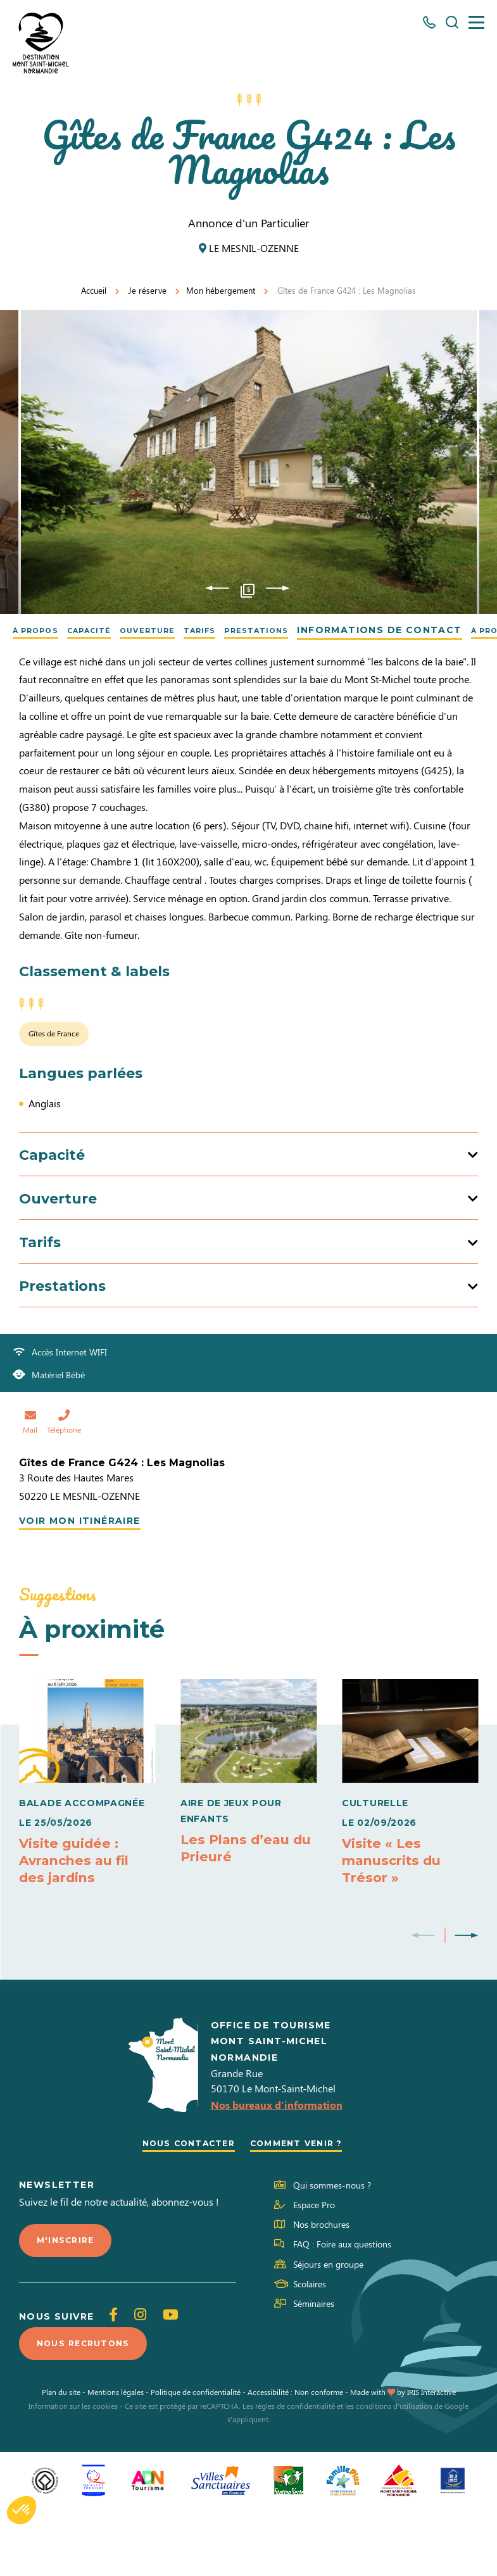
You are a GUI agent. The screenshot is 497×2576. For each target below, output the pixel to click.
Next (277, 588)
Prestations (309, 630)
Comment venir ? (302, 2205)
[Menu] (476, 22)
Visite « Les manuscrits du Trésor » (396, 1918)
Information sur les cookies (73, 2473)
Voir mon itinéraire (80, 1579)
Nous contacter (183, 2205)
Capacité (107, 630)
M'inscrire (68, 2304)
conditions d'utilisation (394, 2473)
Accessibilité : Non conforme (295, 2459)
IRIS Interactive (431, 2459)
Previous (217, 588)
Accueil (93, 290)
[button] (21, 2510)
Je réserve (148, 290)
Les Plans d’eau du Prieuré (238, 1906)
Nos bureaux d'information (277, 2167)
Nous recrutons (89, 2409)
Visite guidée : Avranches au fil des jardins (78, 1918)
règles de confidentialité (295, 2473)
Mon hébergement (220, 290)
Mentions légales (115, 2459)
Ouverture (178, 630)
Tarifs (241, 630)
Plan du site (61, 2459)
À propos (42, 630)
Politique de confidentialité (196, 2459)
